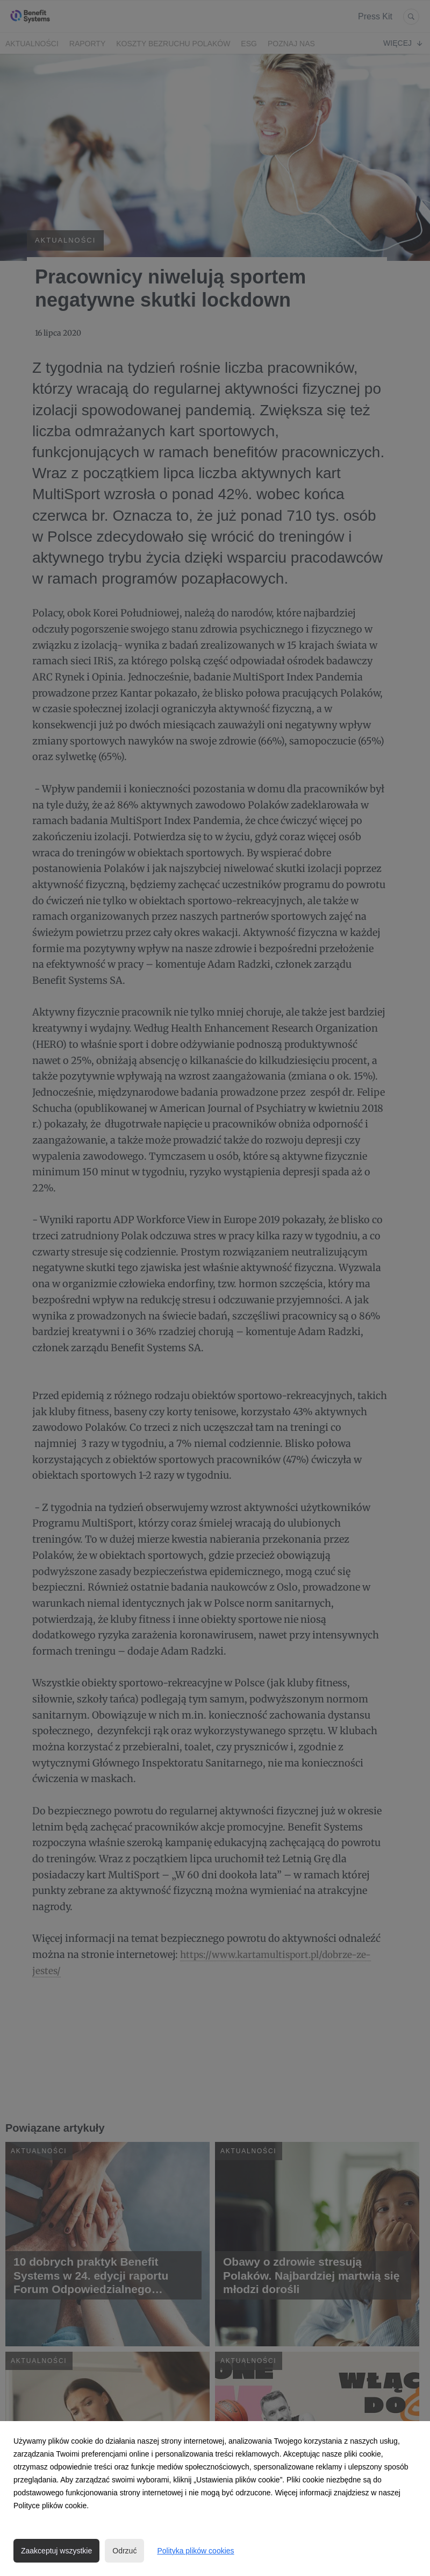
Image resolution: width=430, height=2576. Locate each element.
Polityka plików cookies (195, 2550)
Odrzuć (124, 2550)
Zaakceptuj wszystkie (56, 2550)
